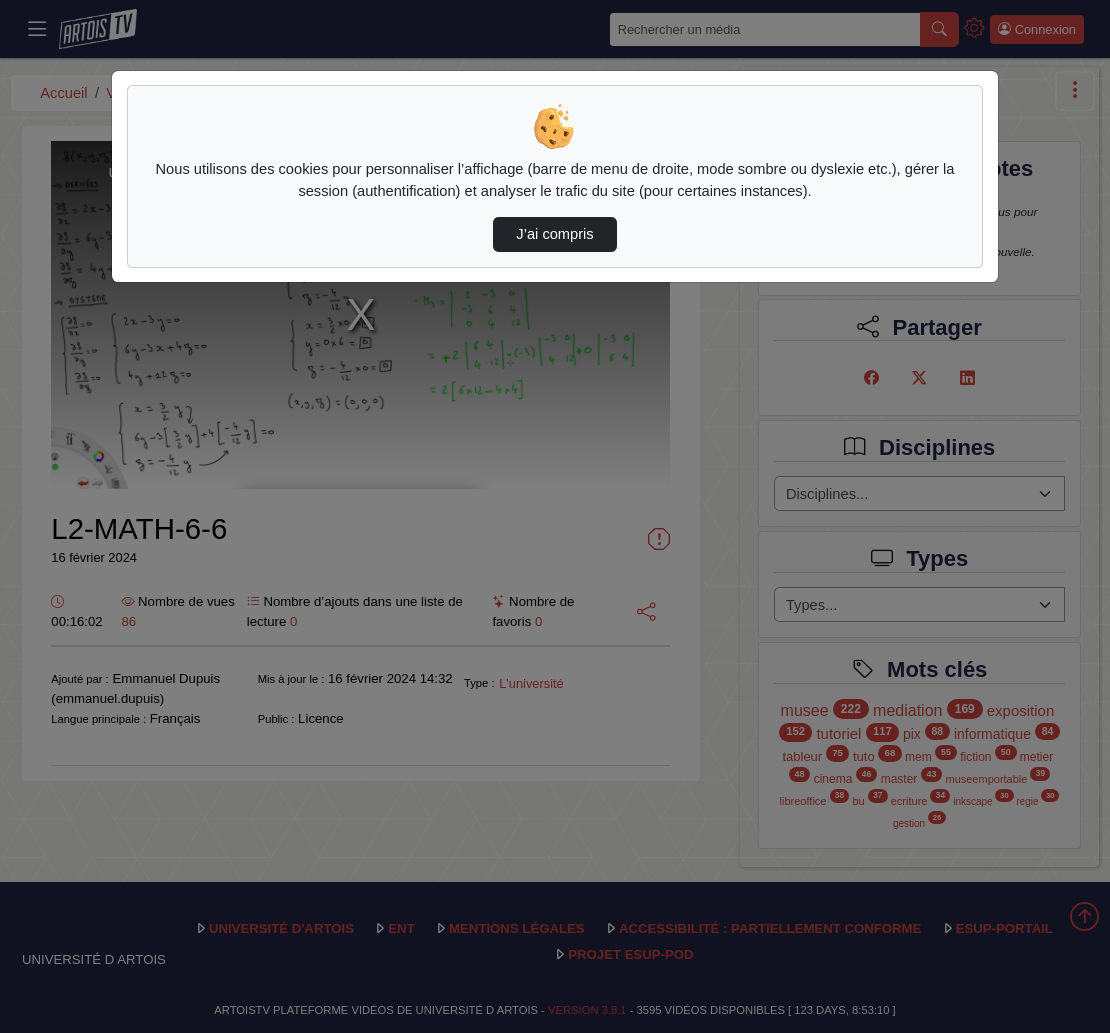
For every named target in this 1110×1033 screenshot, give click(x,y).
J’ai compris (554, 234)
